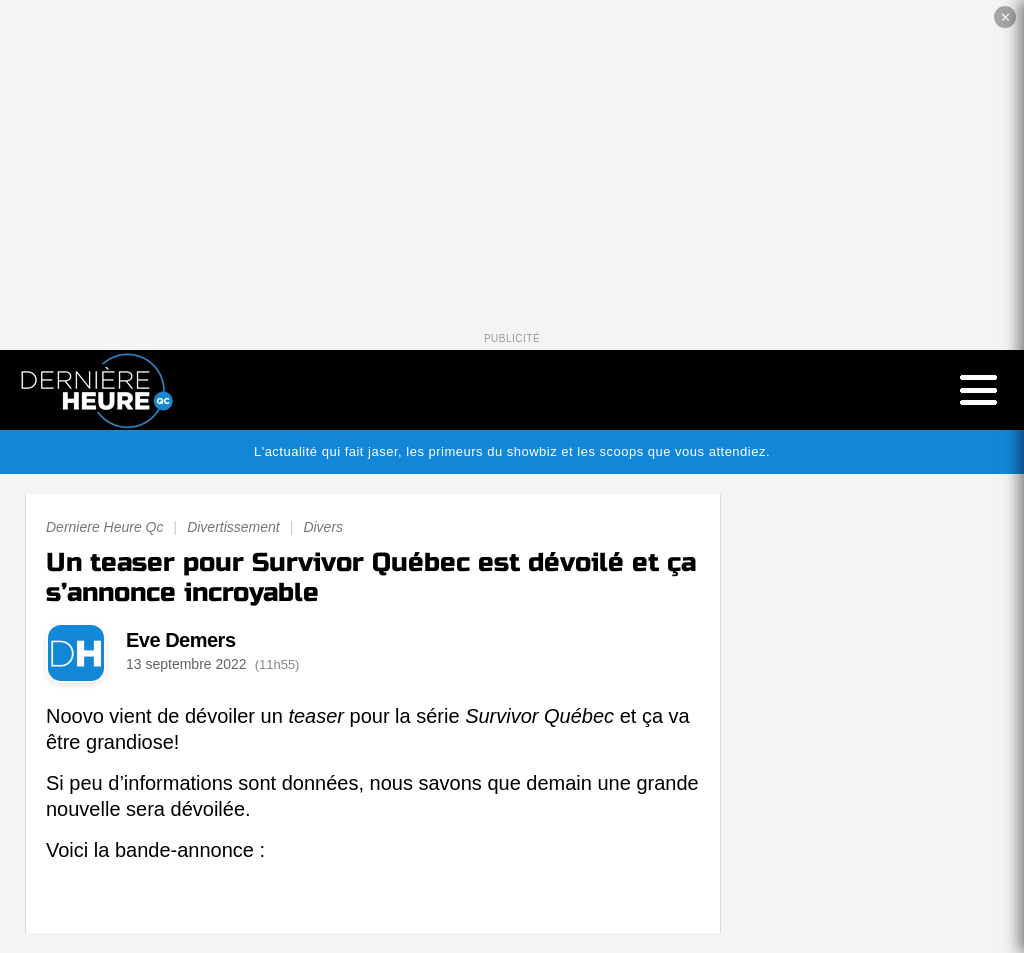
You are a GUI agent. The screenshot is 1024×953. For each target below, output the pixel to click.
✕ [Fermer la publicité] (1005, 17)
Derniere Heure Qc (105, 527)
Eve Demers (181, 640)
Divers (323, 527)
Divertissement (233, 527)
